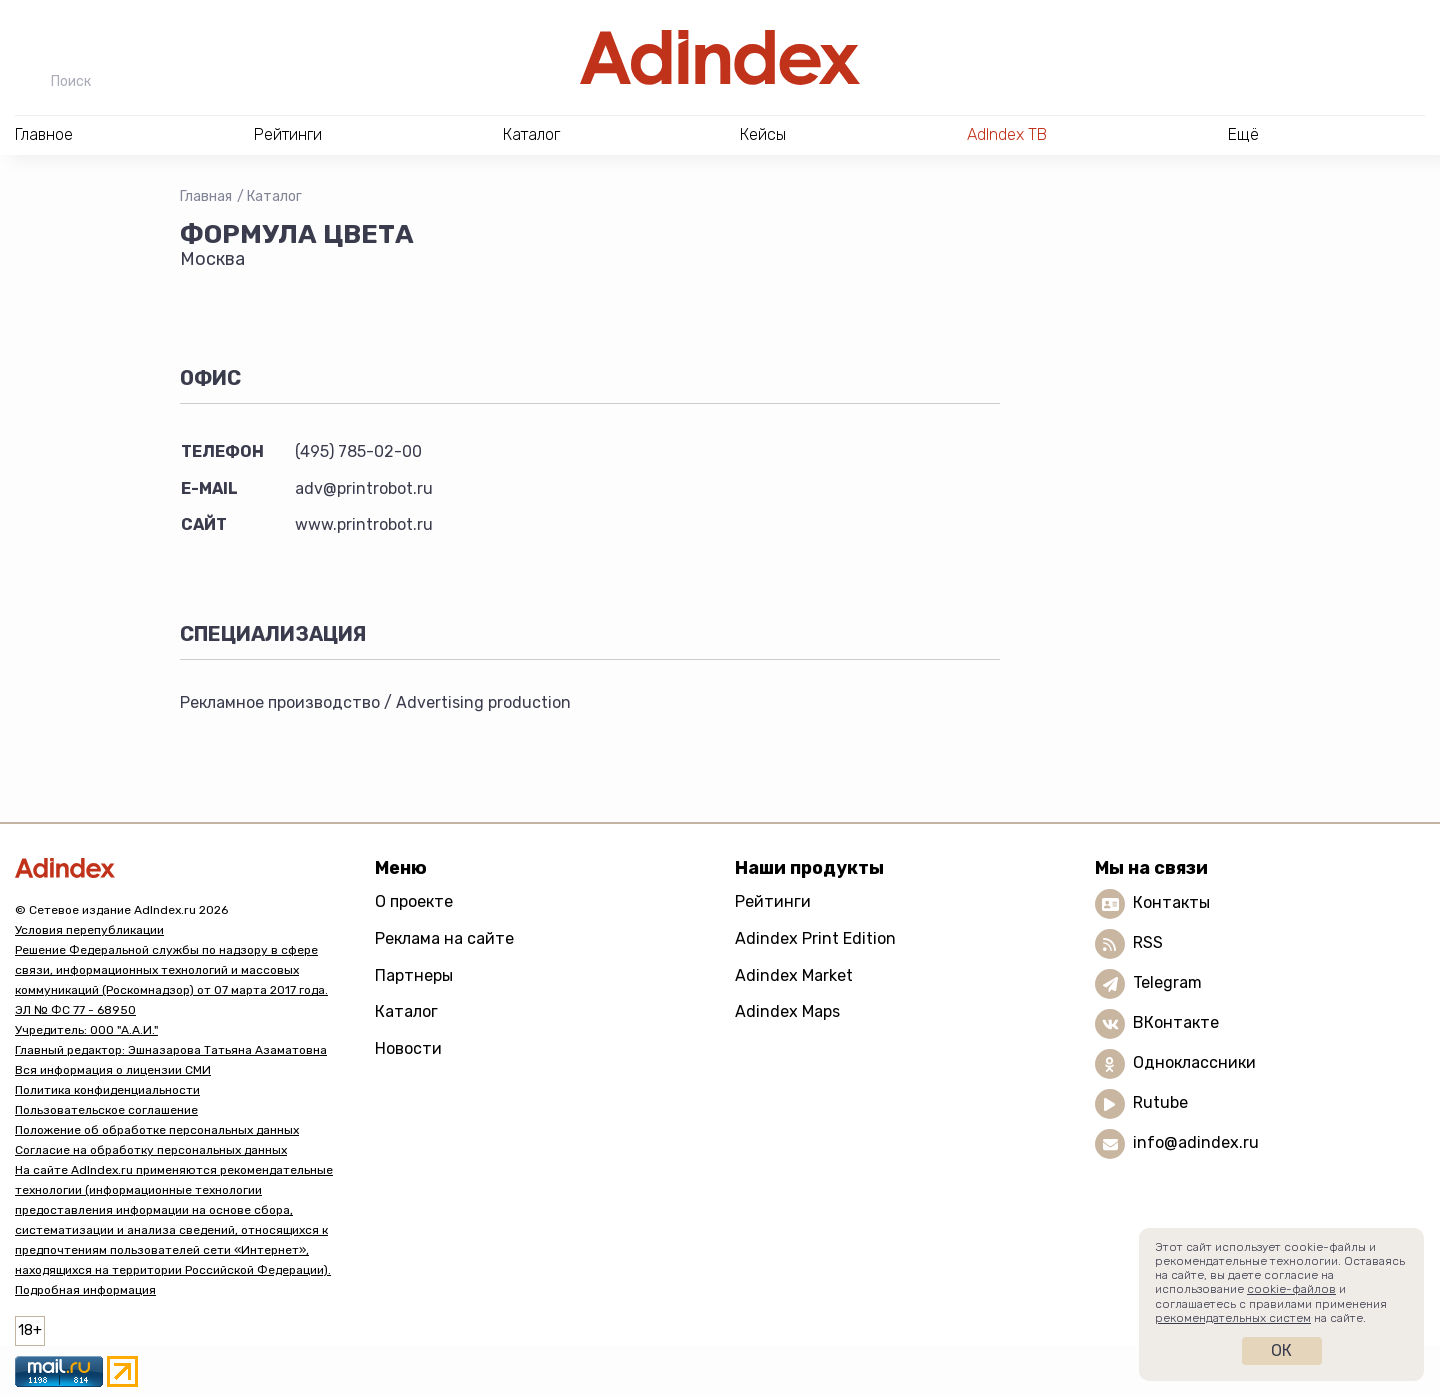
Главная (206, 196)
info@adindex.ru (1196, 1143)
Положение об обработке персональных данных (157, 1130)
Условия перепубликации (89, 930)
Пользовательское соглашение (106, 1110)
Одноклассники (1194, 1063)
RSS (1148, 943)
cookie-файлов (1291, 1289)
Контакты (1171, 903)
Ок (1281, 1350)
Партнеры (414, 975)
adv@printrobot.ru (364, 488)
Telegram (1167, 983)
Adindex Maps (787, 1011)
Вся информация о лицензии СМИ (113, 1070)
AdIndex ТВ (1007, 134)
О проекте (414, 901)
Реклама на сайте (444, 938)
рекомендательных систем (1233, 1318)
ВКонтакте (1176, 1023)
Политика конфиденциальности (107, 1090)
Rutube (1160, 1103)
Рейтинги (773, 901)
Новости (408, 1048)
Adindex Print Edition (815, 938)
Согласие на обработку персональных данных (151, 1150)
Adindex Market (794, 975)
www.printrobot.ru (364, 524)
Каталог (274, 196)
